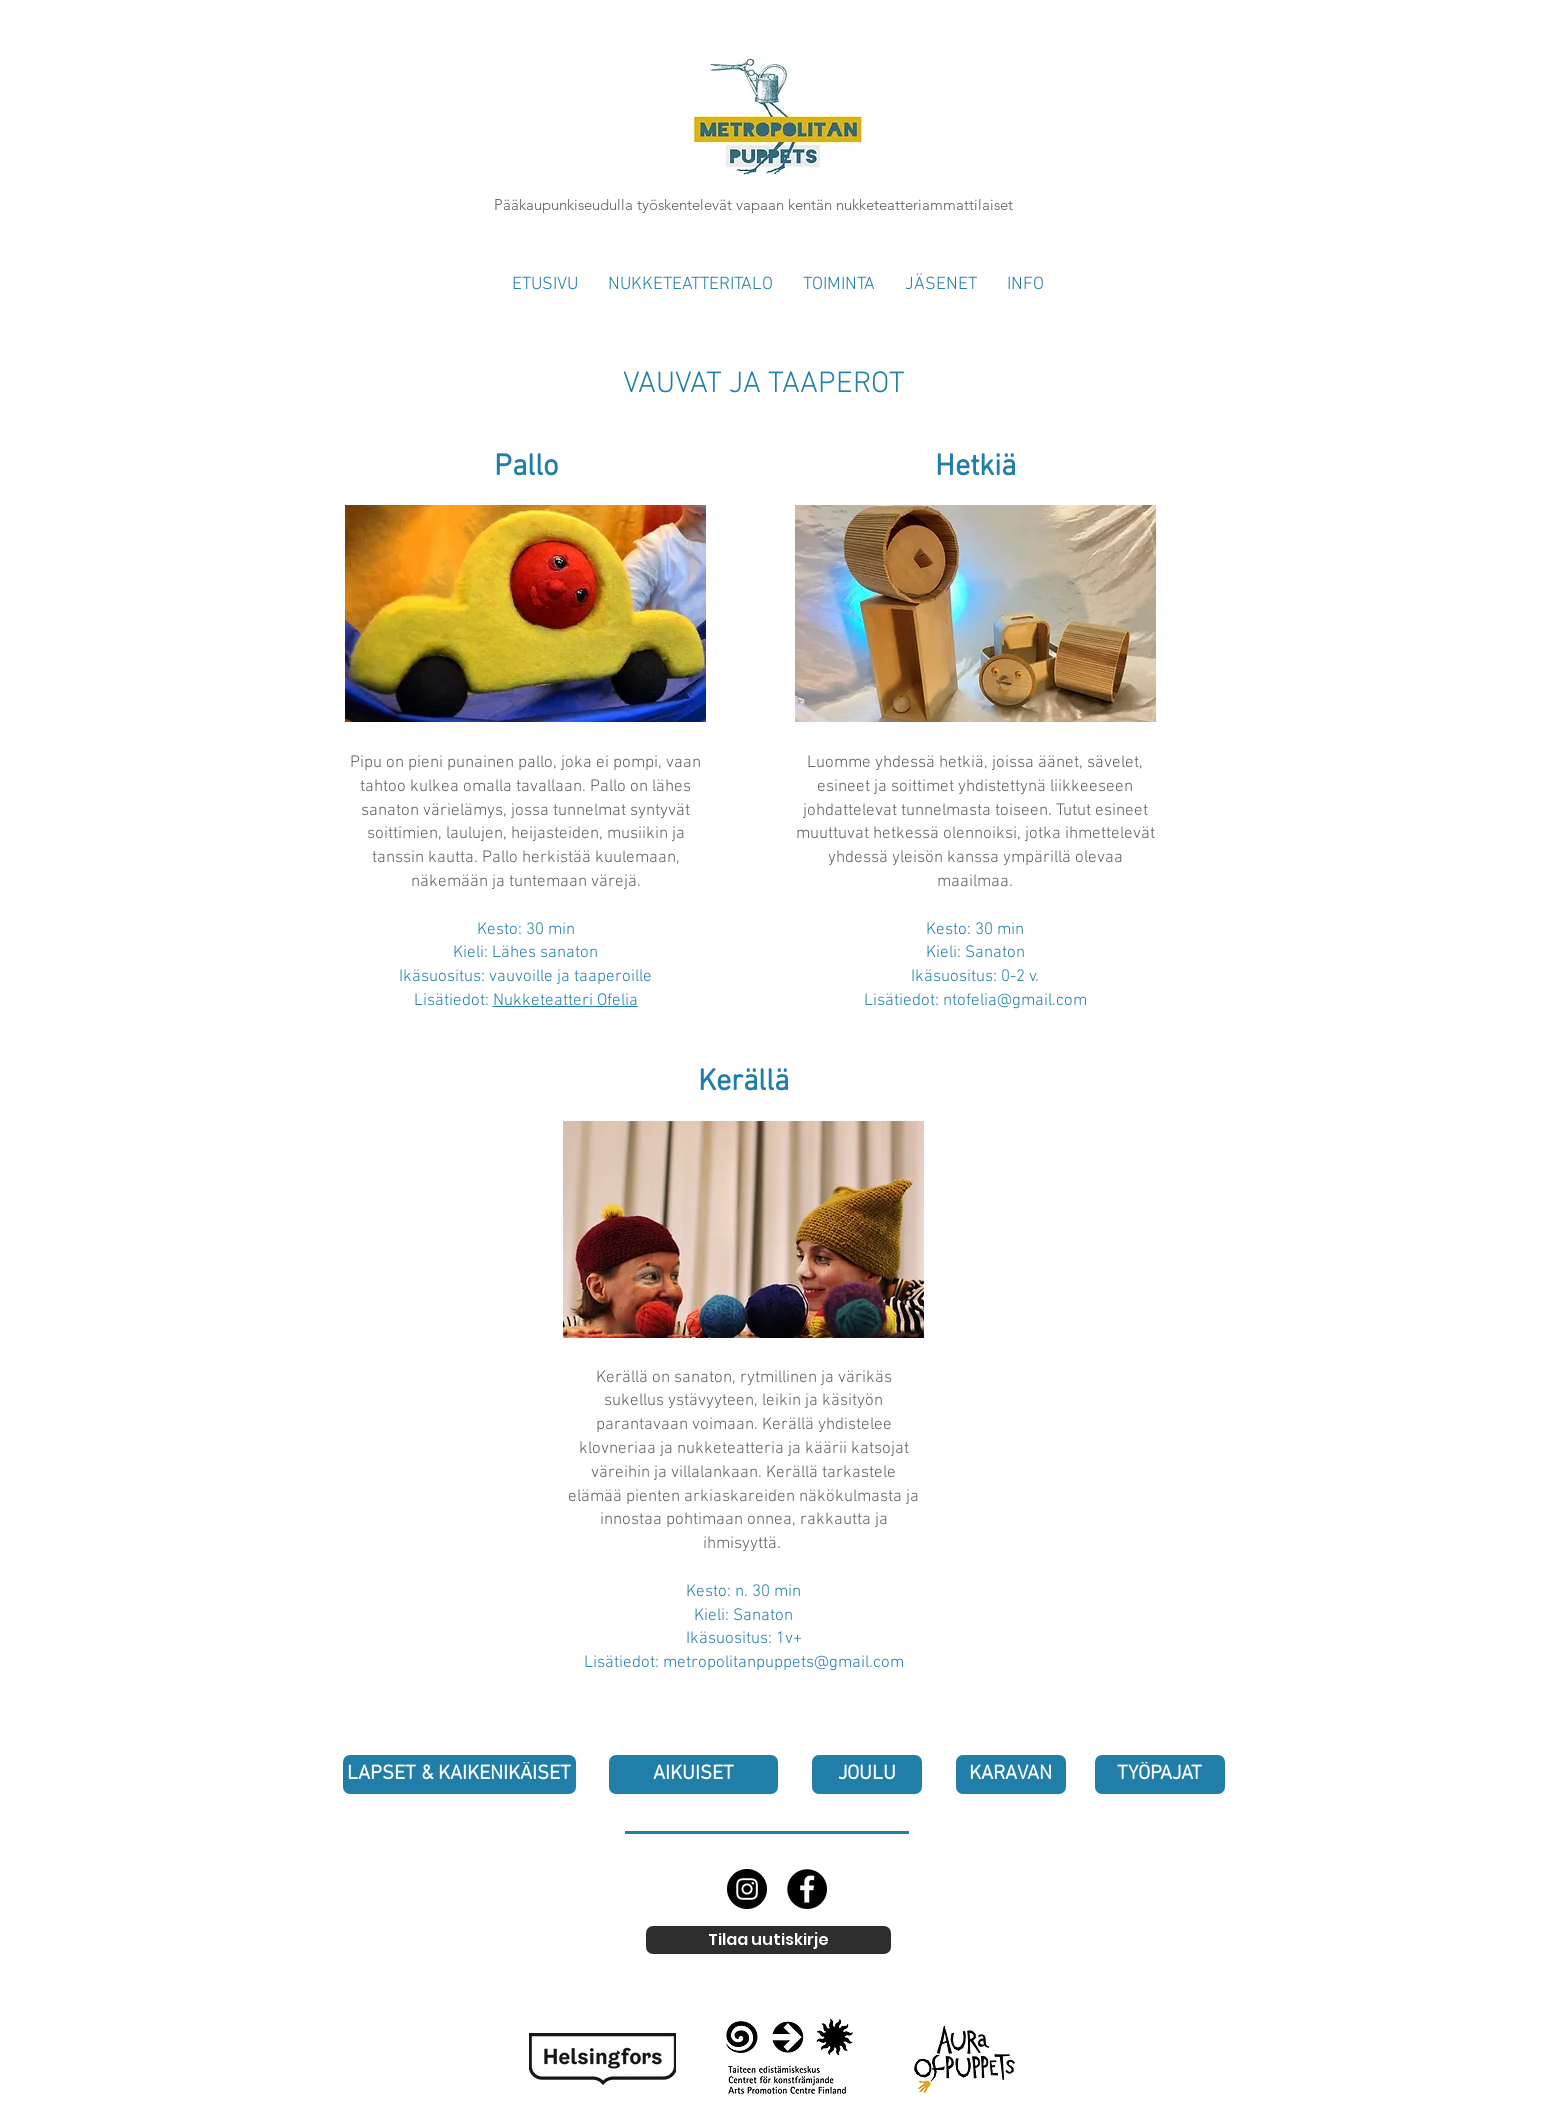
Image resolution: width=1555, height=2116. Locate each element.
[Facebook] (807, 1889)
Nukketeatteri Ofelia (565, 1001)
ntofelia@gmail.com (1015, 1001)
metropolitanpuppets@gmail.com (783, 1663)
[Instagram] (747, 1889)
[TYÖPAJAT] (1160, 1774)
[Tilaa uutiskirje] (768, 1940)
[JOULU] (867, 1774)
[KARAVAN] (1011, 1774)
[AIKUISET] (693, 1774)
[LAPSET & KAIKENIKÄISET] (459, 1774)
